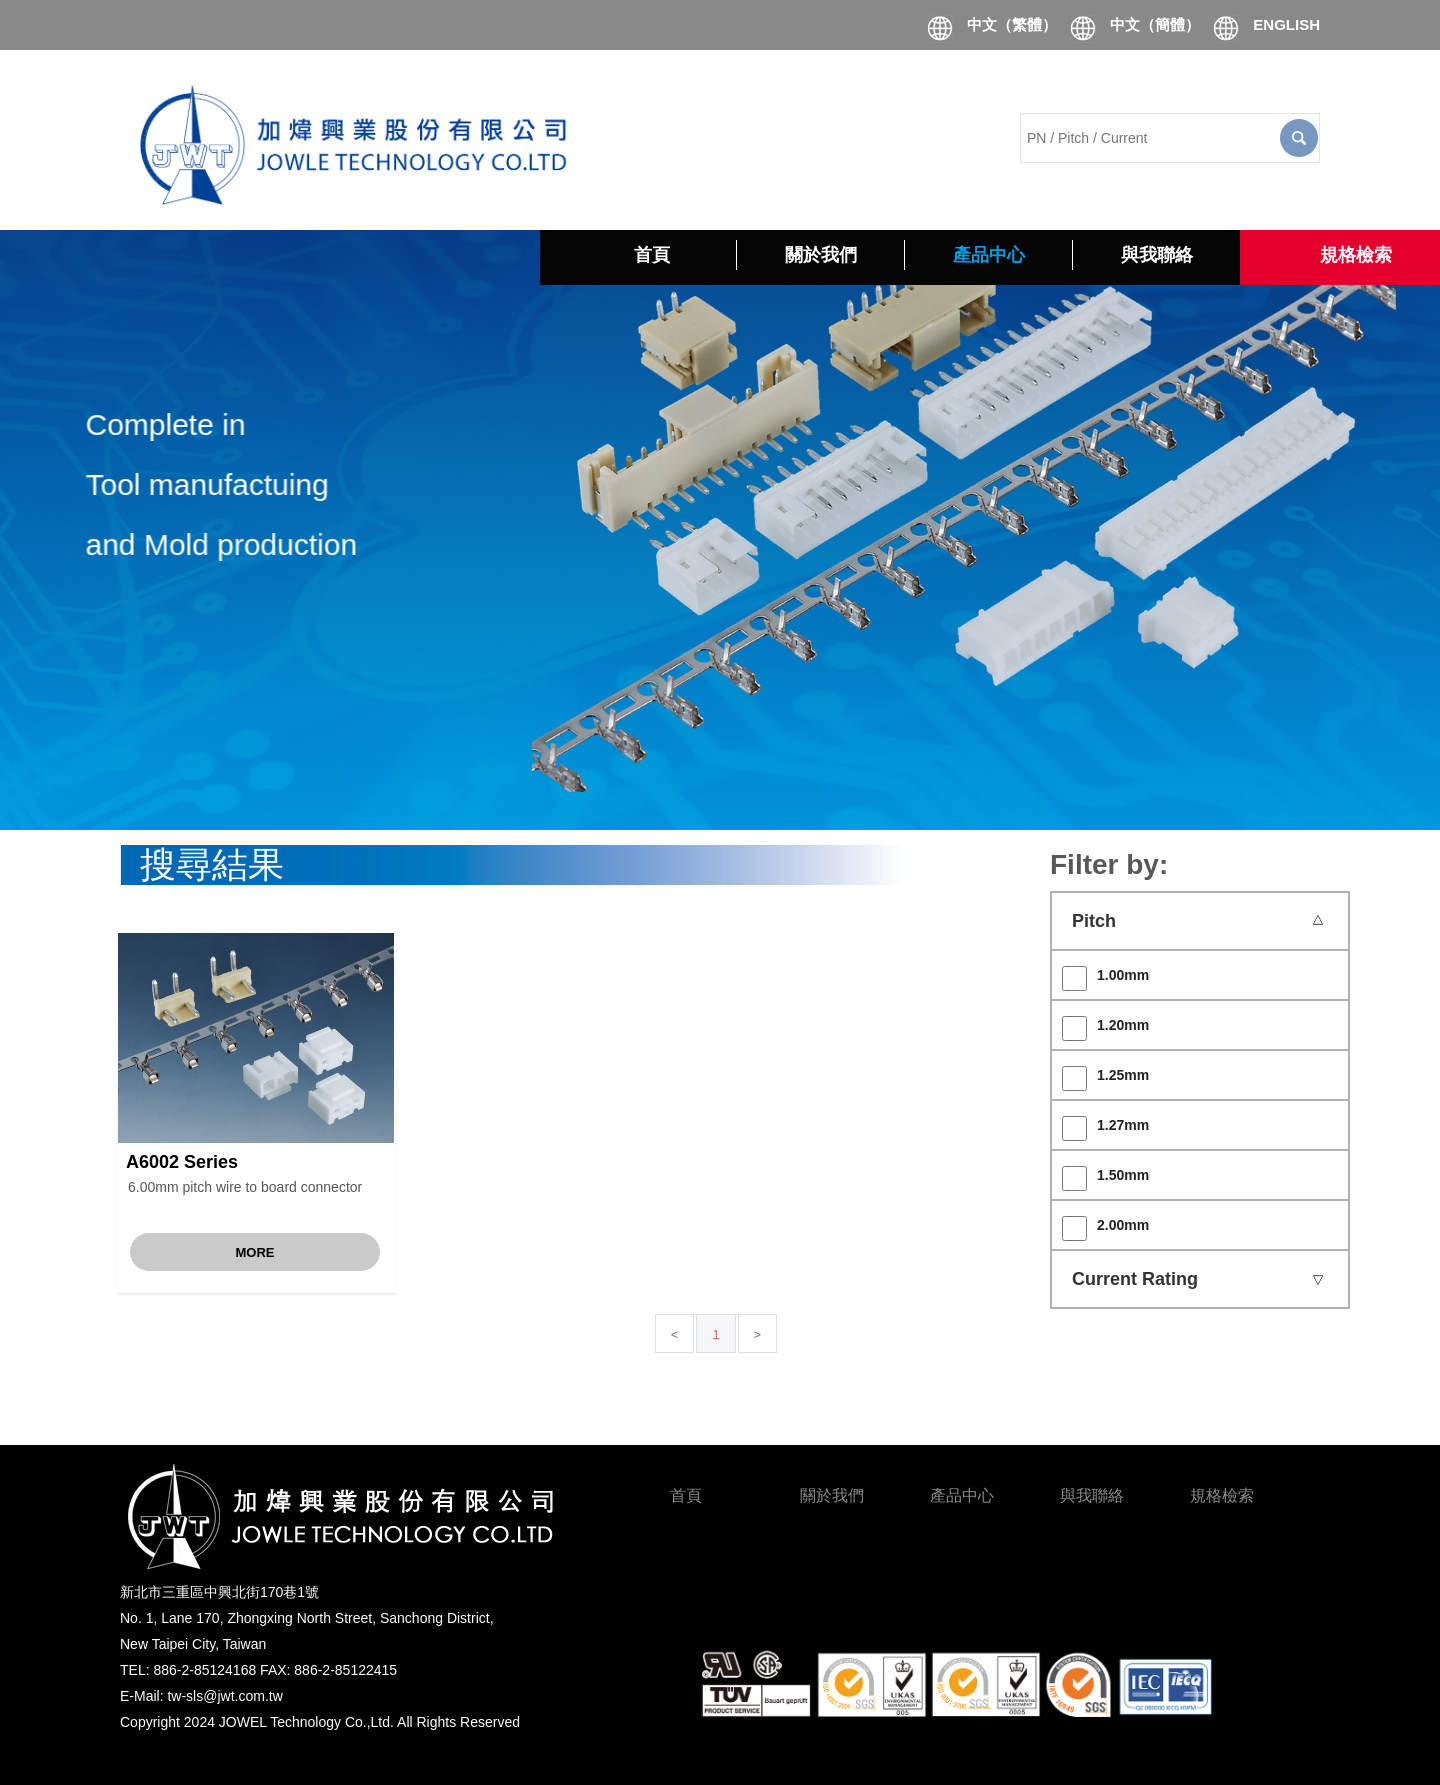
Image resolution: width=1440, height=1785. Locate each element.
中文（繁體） (1012, 24)
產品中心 (962, 1495)
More (255, 1252)
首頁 (686, 1495)
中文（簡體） (1155, 24)
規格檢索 (1222, 1495)
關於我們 (832, 1495)
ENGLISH (1286, 24)
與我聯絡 (1092, 1495)
